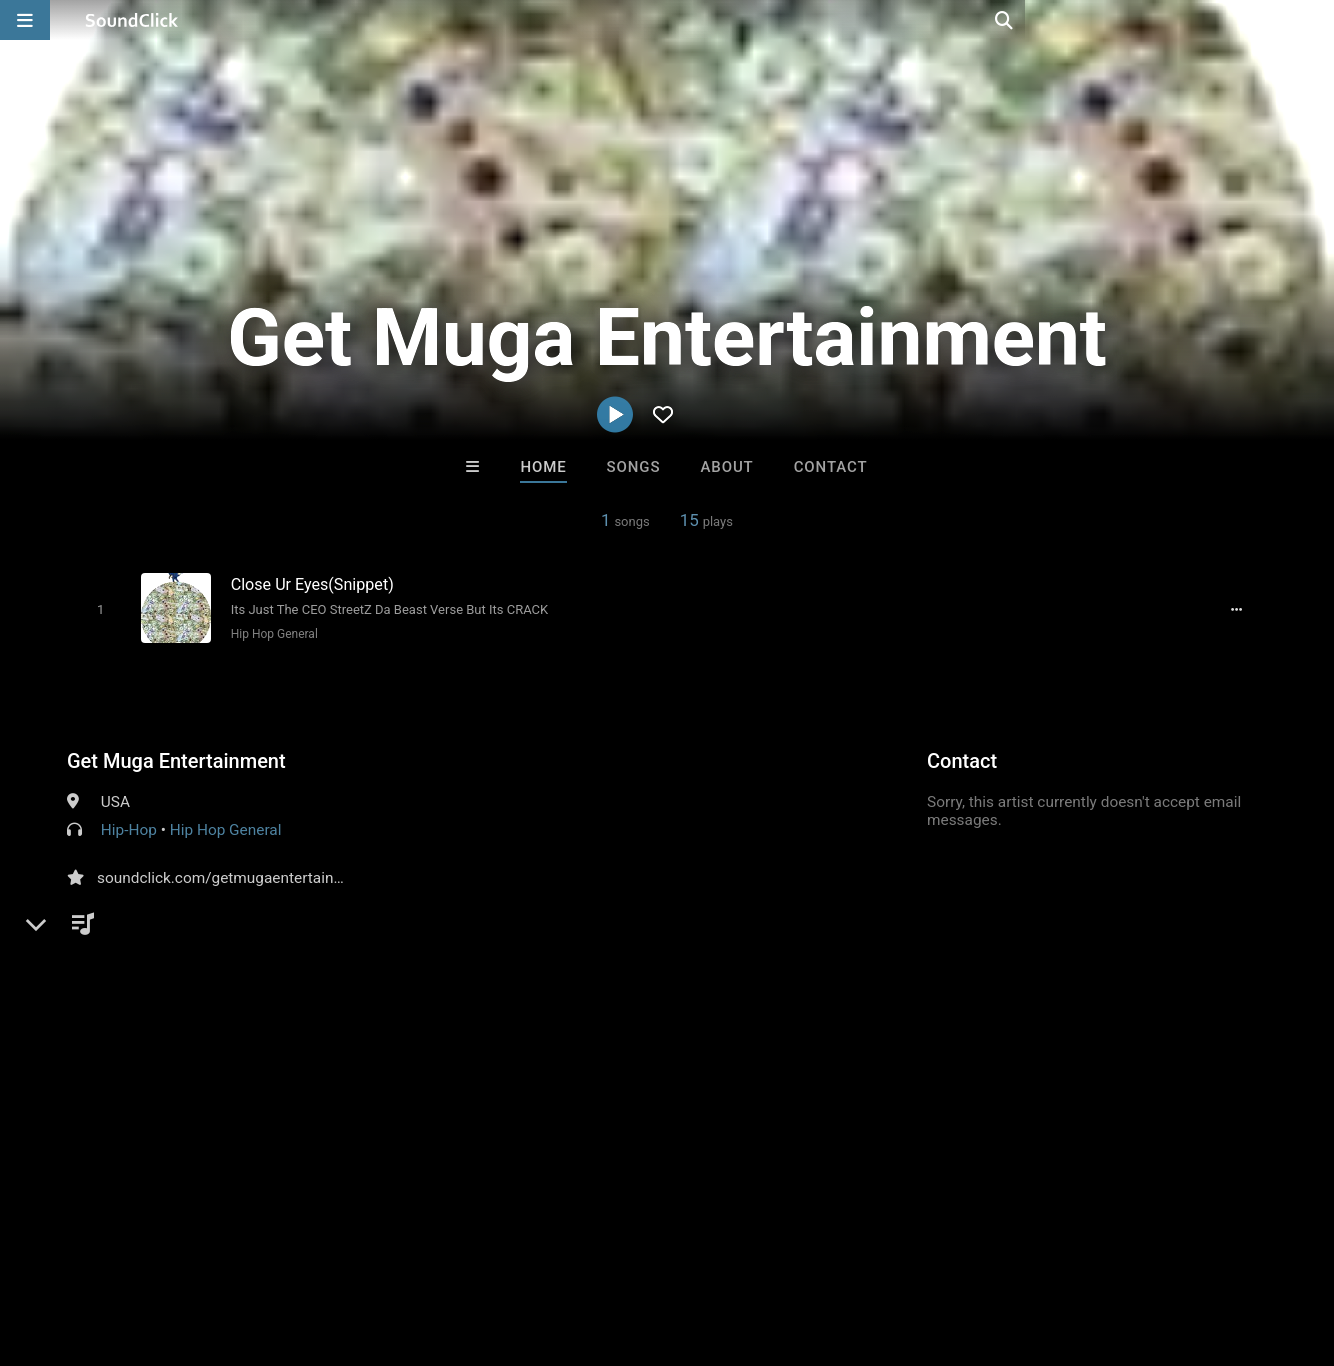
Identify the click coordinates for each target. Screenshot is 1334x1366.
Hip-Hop (129, 828)
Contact (831, 467)
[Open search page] (1314, 20)
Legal (539, 1247)
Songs (634, 467)
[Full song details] (1242, 609)
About (726, 467)
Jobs (274, 1247)
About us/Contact (177, 1247)
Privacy (477, 1247)
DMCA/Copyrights (372, 1247)
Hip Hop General (270, 633)
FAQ (84, 1247)
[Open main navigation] (25, 20)
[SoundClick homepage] (132, 20)
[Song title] (405, 583)
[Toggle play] (96, 608)
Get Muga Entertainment (176, 759)
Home (543, 467)
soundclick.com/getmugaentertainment (233, 876)
